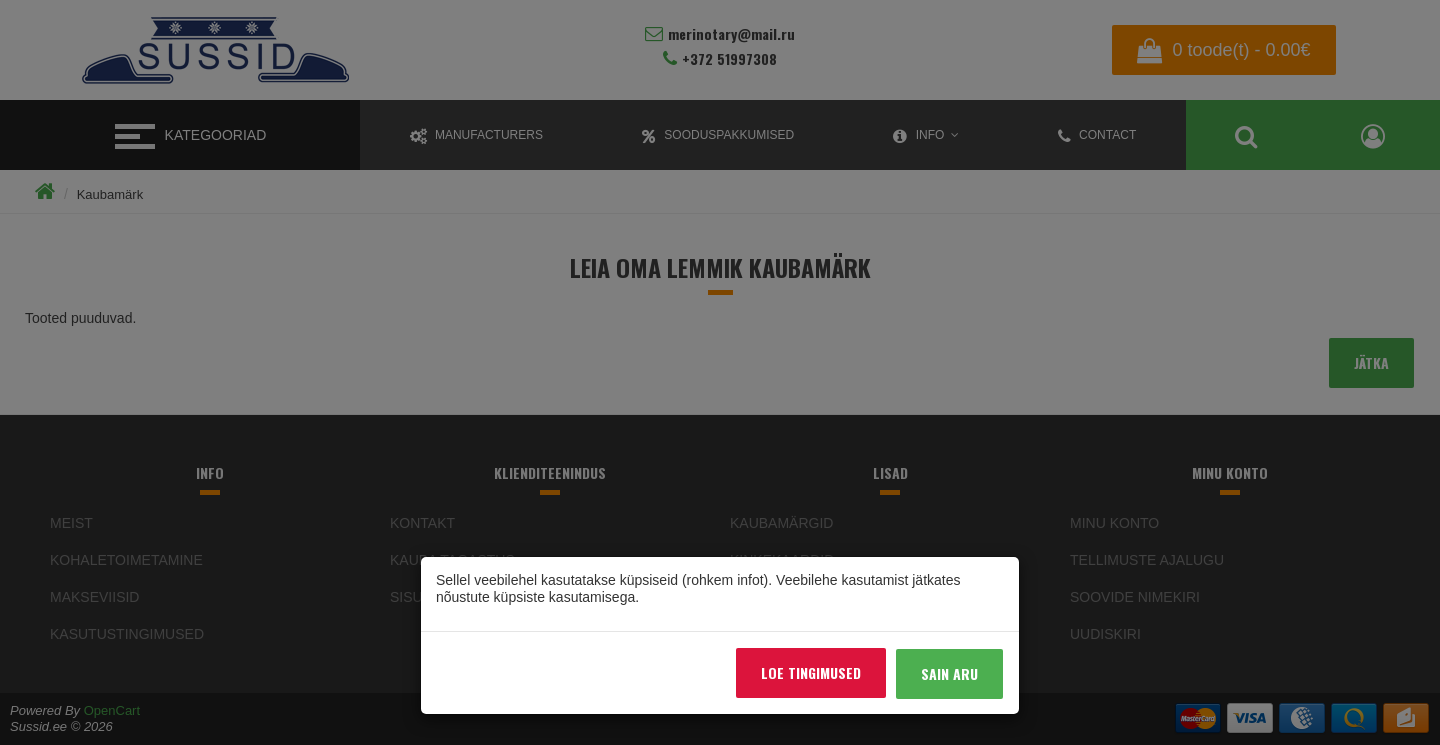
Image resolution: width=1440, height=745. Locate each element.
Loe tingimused (811, 672)
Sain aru (949, 673)
